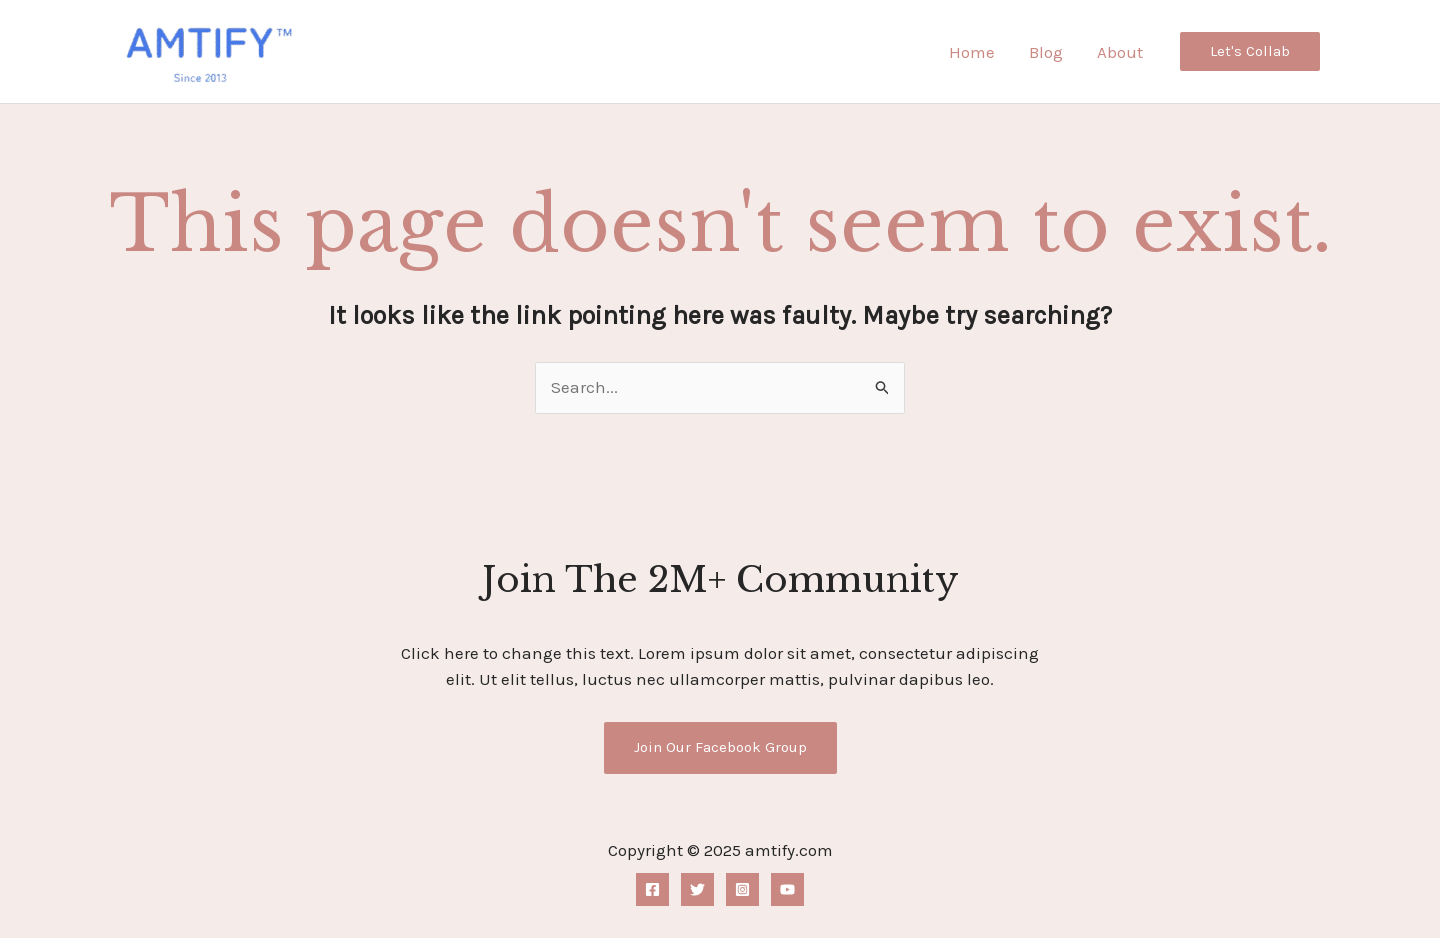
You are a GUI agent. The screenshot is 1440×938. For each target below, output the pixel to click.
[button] (1250, 51)
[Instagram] (742, 889)
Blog (1046, 52)
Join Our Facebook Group (720, 747)
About (1120, 52)
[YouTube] (787, 889)
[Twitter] (697, 889)
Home (972, 52)
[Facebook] (652, 889)
